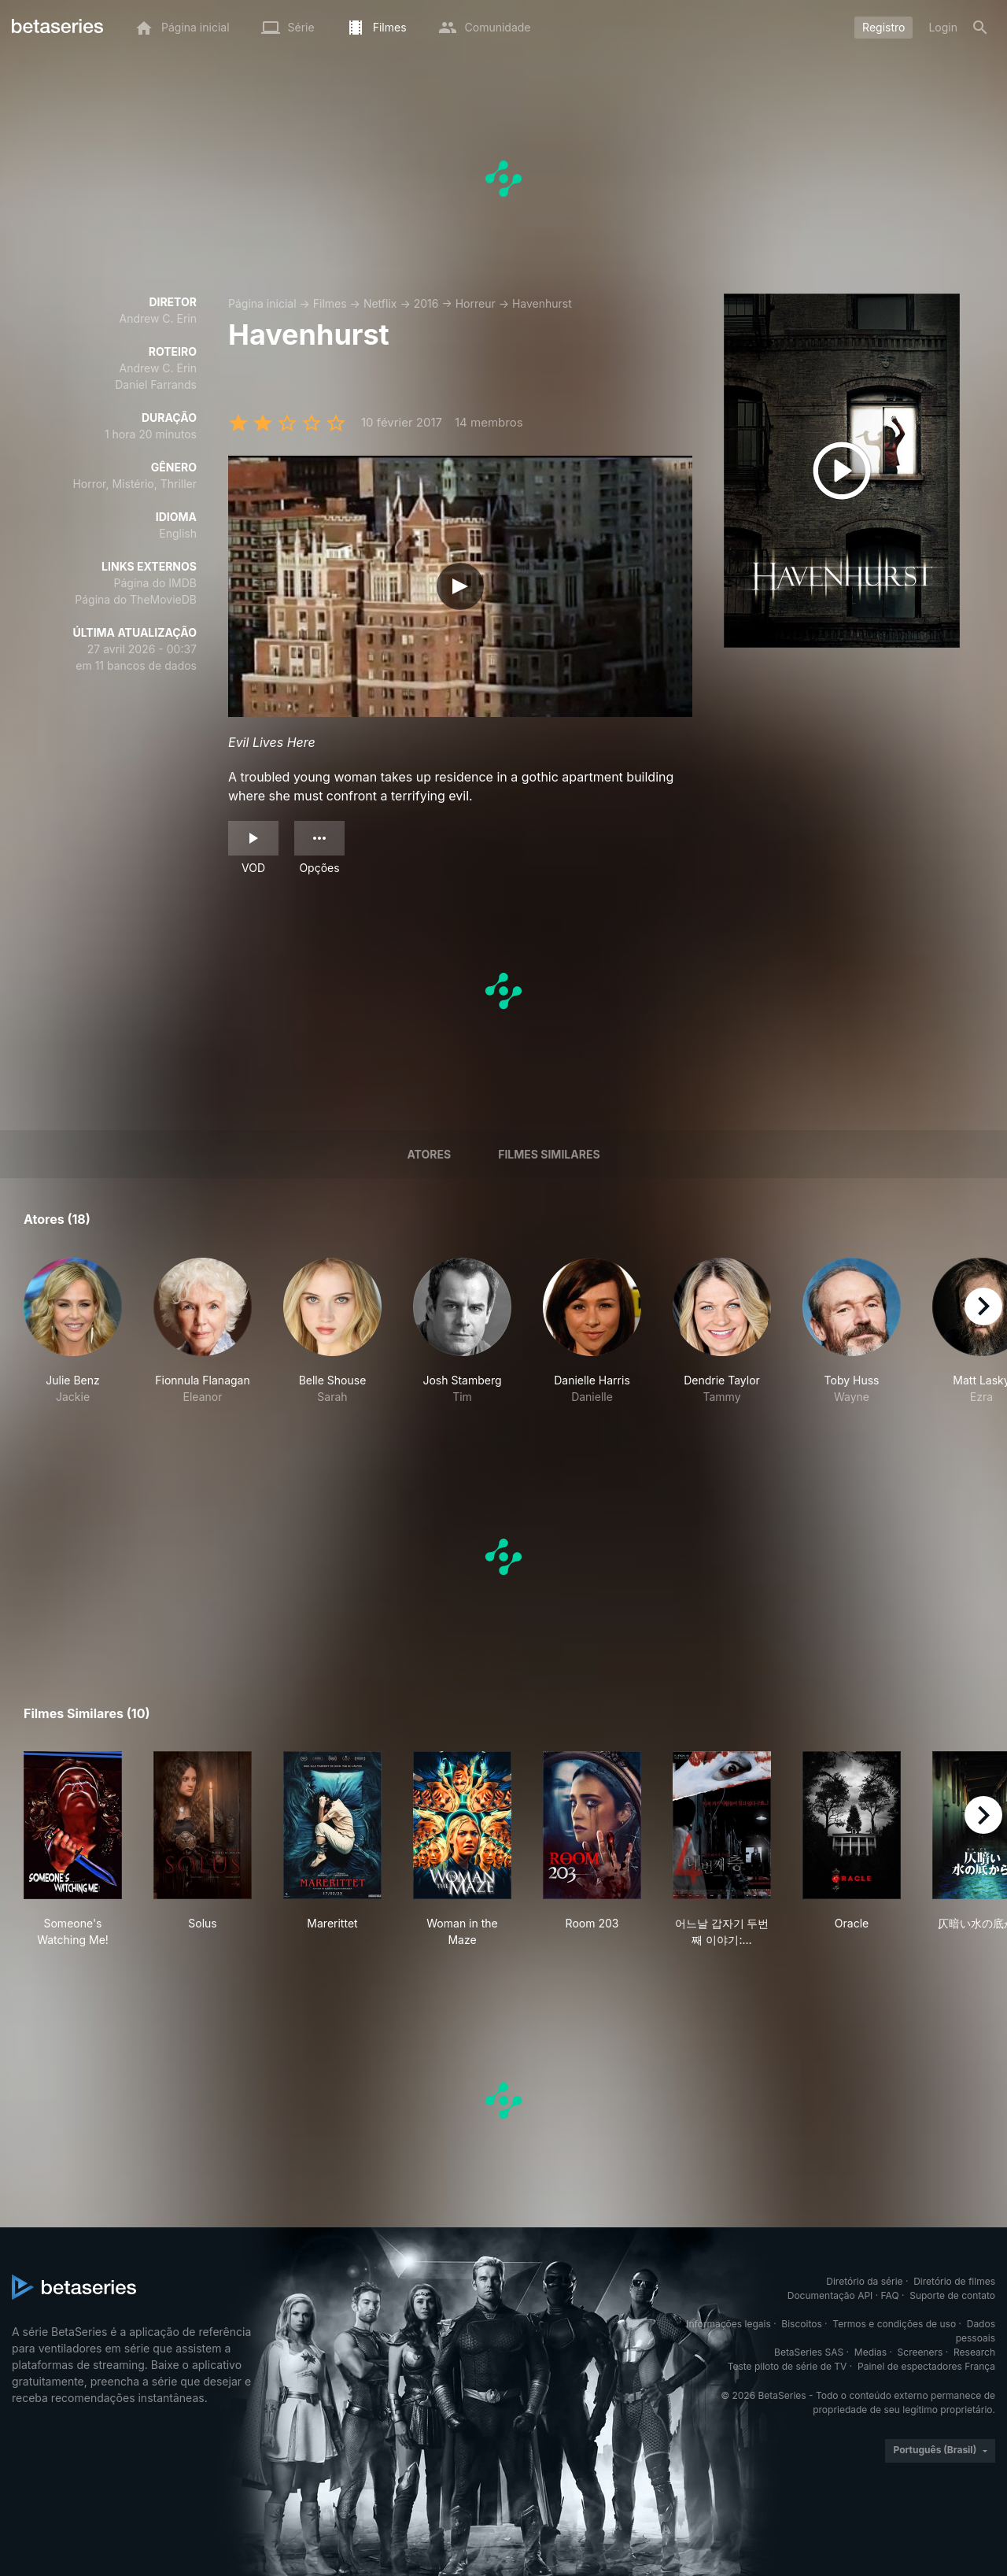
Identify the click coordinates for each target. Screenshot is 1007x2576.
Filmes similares (548, 1154)
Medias (870, 2352)
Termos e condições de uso (894, 2324)
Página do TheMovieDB (136, 599)
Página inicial (262, 303)
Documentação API (830, 2295)
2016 (426, 303)
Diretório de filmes (954, 2281)
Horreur (476, 303)
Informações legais (728, 2324)
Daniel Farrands (156, 384)
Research (974, 2352)
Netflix (380, 303)
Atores (429, 1154)
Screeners (920, 2352)
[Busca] (980, 27)
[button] (73, 1331)
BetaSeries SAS (808, 2352)
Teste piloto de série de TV (787, 2366)
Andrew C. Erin (158, 318)
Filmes (330, 303)
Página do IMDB (155, 582)
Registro (883, 27)
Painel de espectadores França (926, 2366)
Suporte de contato (952, 2295)
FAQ (890, 2295)
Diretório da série (864, 2281)
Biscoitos (801, 2324)
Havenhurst (542, 303)
